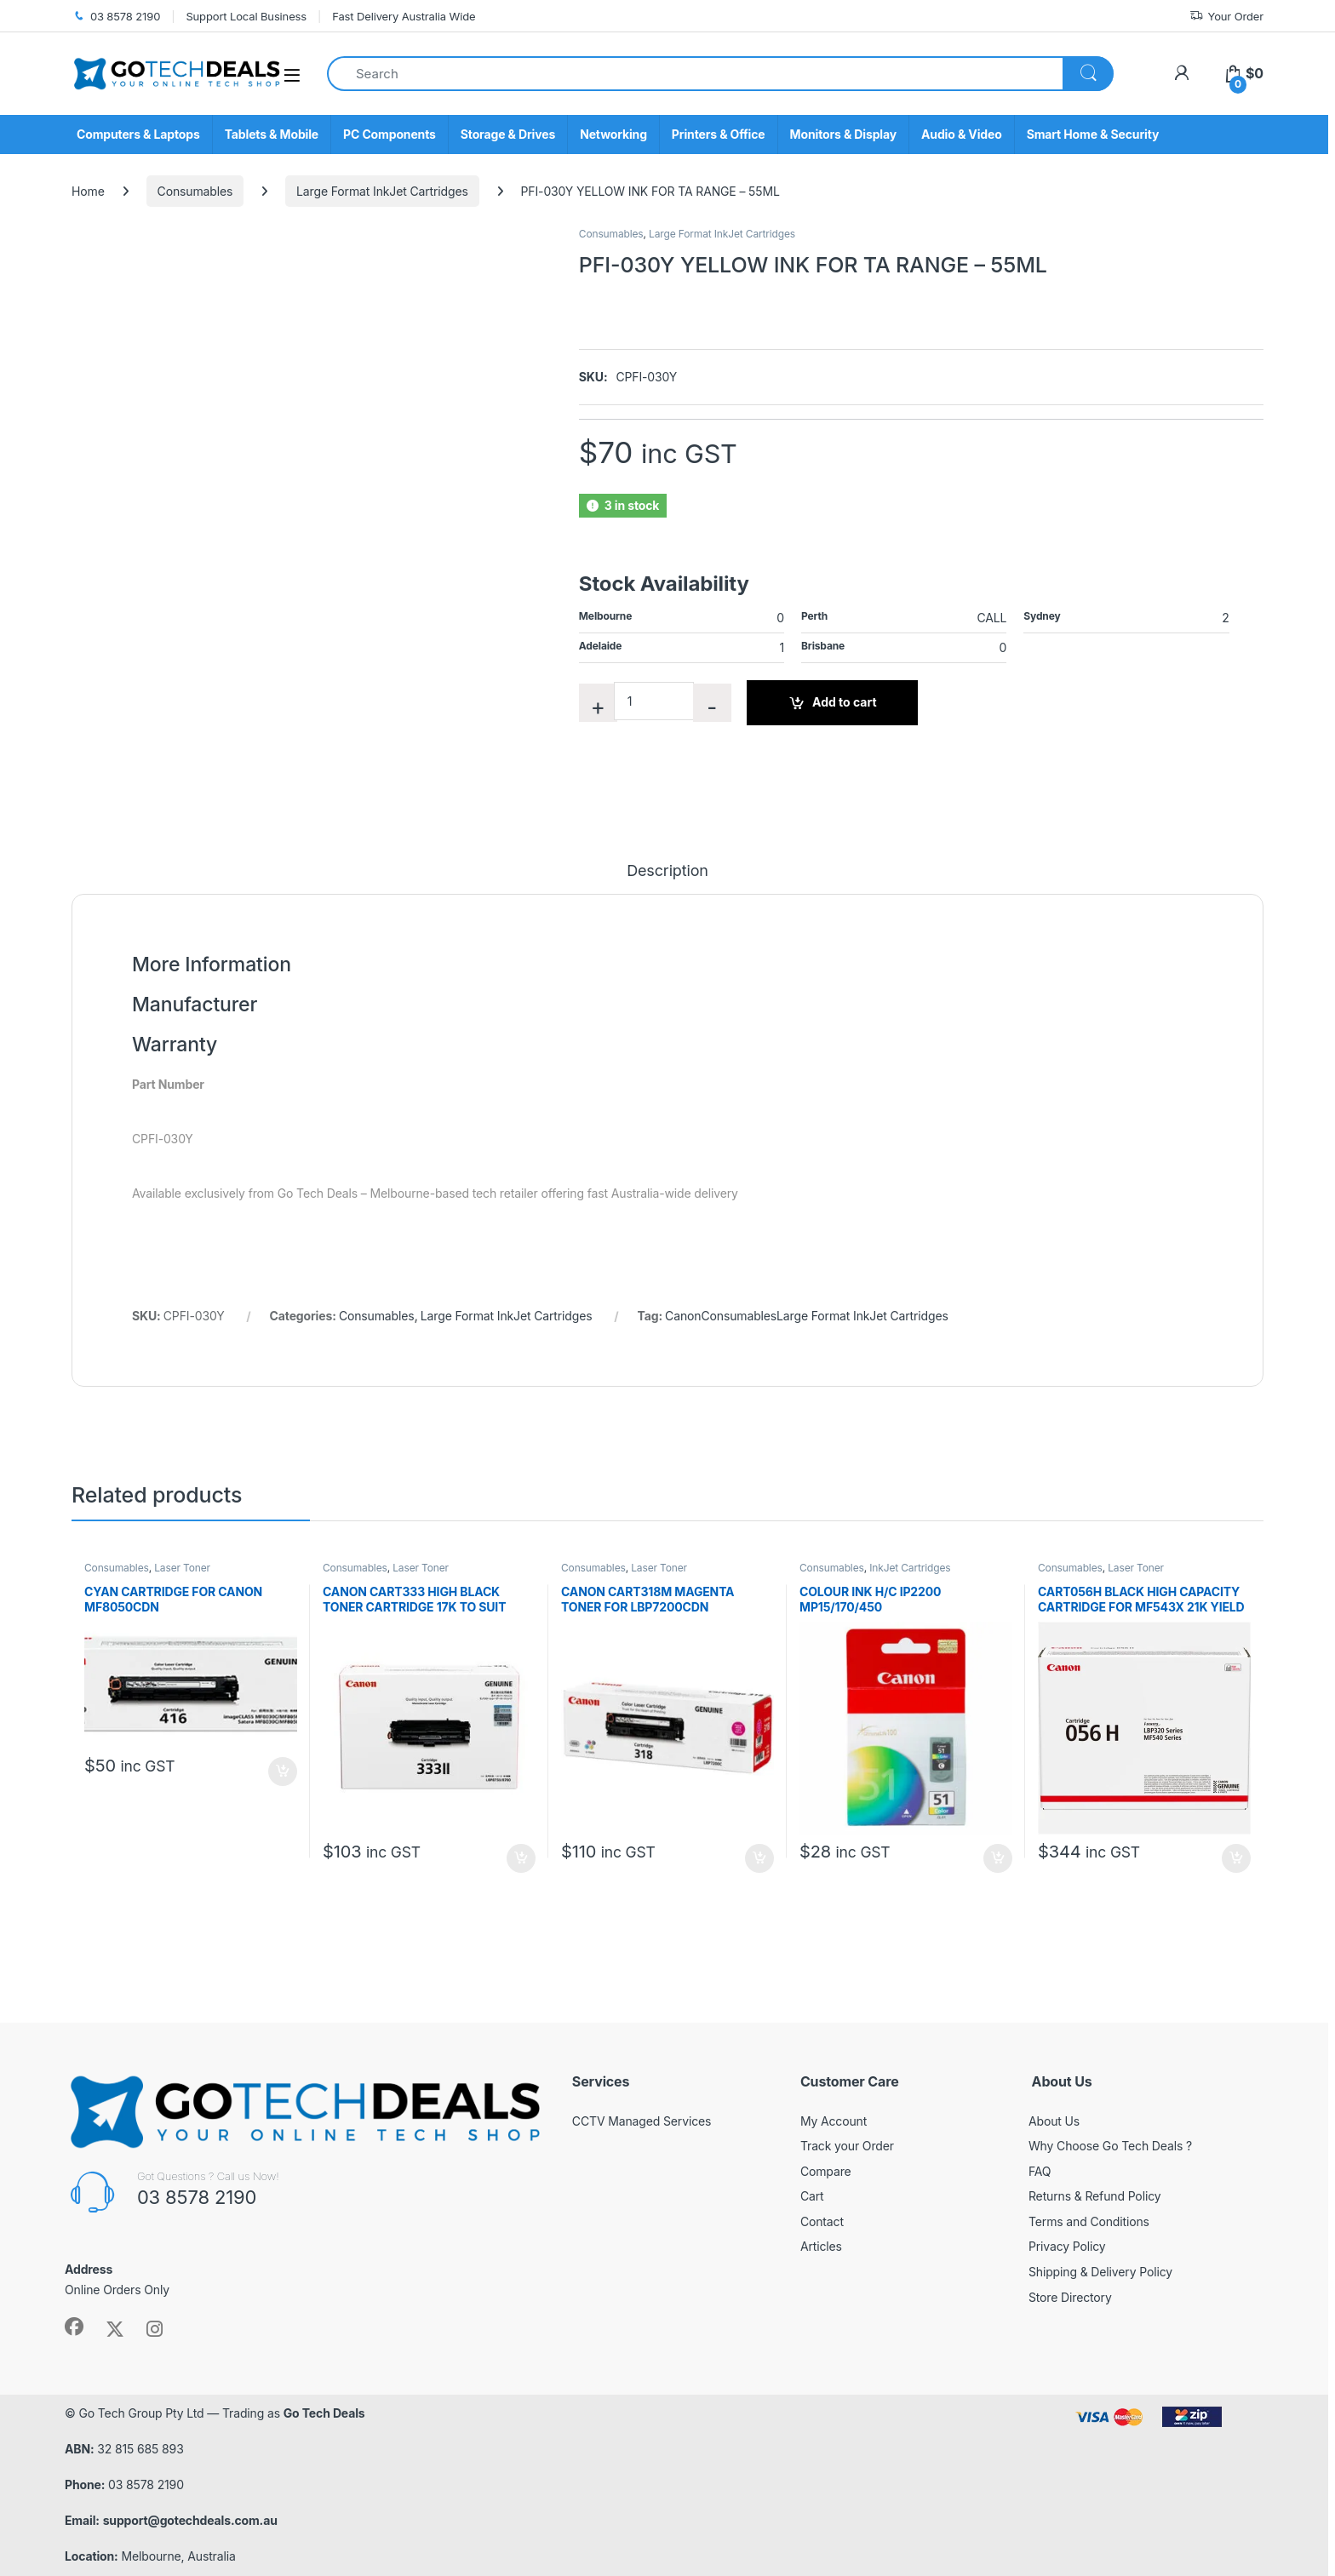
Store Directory (1070, 2297)
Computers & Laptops (138, 134)
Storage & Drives (508, 134)
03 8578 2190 (116, 16)
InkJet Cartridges (909, 1567)
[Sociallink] (74, 2326)
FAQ (1039, 2171)
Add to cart (844, 702)
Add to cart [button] (282, 1771)
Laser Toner (182, 1567)
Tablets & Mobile (271, 134)
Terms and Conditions (1088, 2221)
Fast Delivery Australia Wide (403, 16)
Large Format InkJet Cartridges (382, 191)
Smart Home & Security (1093, 134)
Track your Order (847, 2145)
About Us (1054, 2121)
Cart (812, 2196)
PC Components (389, 134)
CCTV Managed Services (642, 2121)
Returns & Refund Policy (1094, 2196)
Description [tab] (667, 871)
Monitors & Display (843, 134)
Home (88, 191)
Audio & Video (961, 134)
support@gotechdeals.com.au (190, 2520)
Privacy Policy (1067, 2246)
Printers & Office (718, 134)
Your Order (1226, 16)
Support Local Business (246, 16)
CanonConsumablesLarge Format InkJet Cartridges (806, 1315)
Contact (822, 2221)
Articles (821, 2246)
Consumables (195, 191)
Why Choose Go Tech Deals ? (1110, 2145)
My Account (833, 2121)
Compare (825, 2171)
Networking (613, 134)
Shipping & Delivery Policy (1100, 2271)
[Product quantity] (654, 701)
